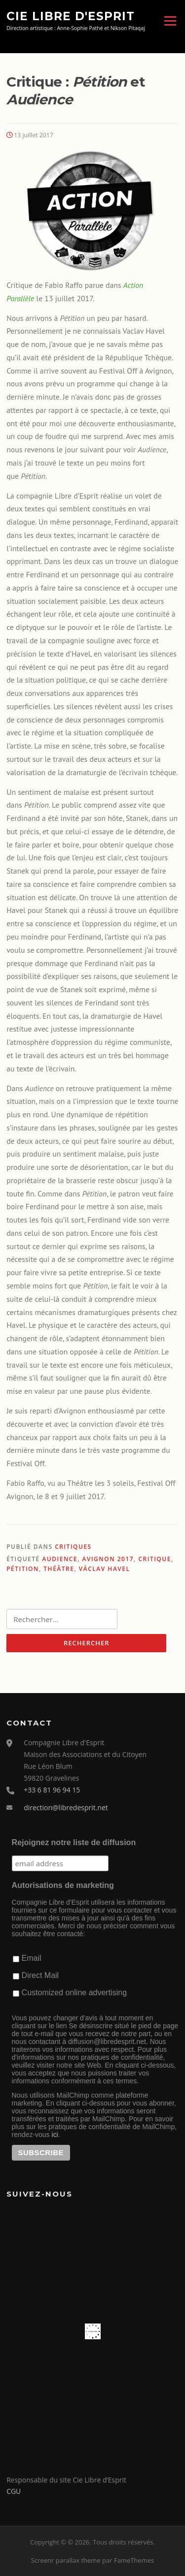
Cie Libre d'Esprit (70, 16)
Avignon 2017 (108, 1559)
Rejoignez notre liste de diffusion (74, 1842)
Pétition (22, 1569)
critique (155, 1559)
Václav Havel (104, 1569)
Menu (170, 20)
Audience (59, 1559)
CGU (13, 2491)
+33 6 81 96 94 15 (52, 1789)
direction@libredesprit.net (66, 1807)
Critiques (73, 1546)
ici (55, 2134)
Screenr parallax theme (66, 2560)
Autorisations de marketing (63, 1885)
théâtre (58, 1569)
